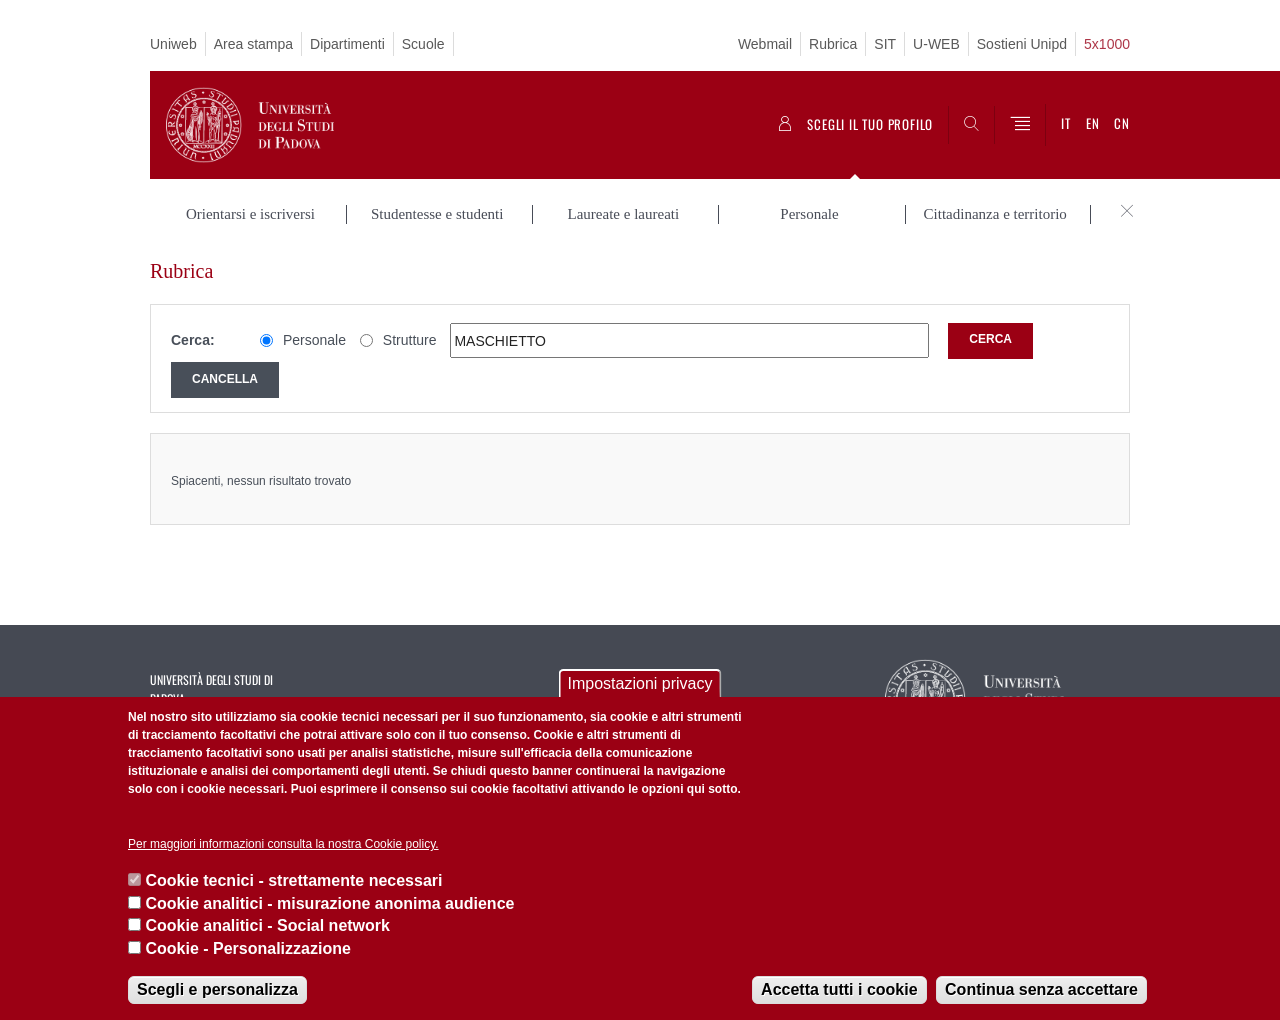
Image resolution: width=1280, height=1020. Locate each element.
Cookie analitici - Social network (267, 925)
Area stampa (253, 44)
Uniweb (173, 44)
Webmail (765, 44)
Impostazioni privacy (640, 683)
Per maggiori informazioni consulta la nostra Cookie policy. (283, 844)
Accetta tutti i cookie (839, 989)
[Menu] (1020, 125)
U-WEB (936, 44)
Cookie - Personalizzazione (247, 948)
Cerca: (193, 340)
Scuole (423, 44)
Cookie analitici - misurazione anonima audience (329, 903)
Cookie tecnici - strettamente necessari (293, 880)
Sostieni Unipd (1022, 44)
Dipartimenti (347, 44)
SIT (885, 44)
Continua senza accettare (1041, 989)
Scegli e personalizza (217, 989)
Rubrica (833, 44)
